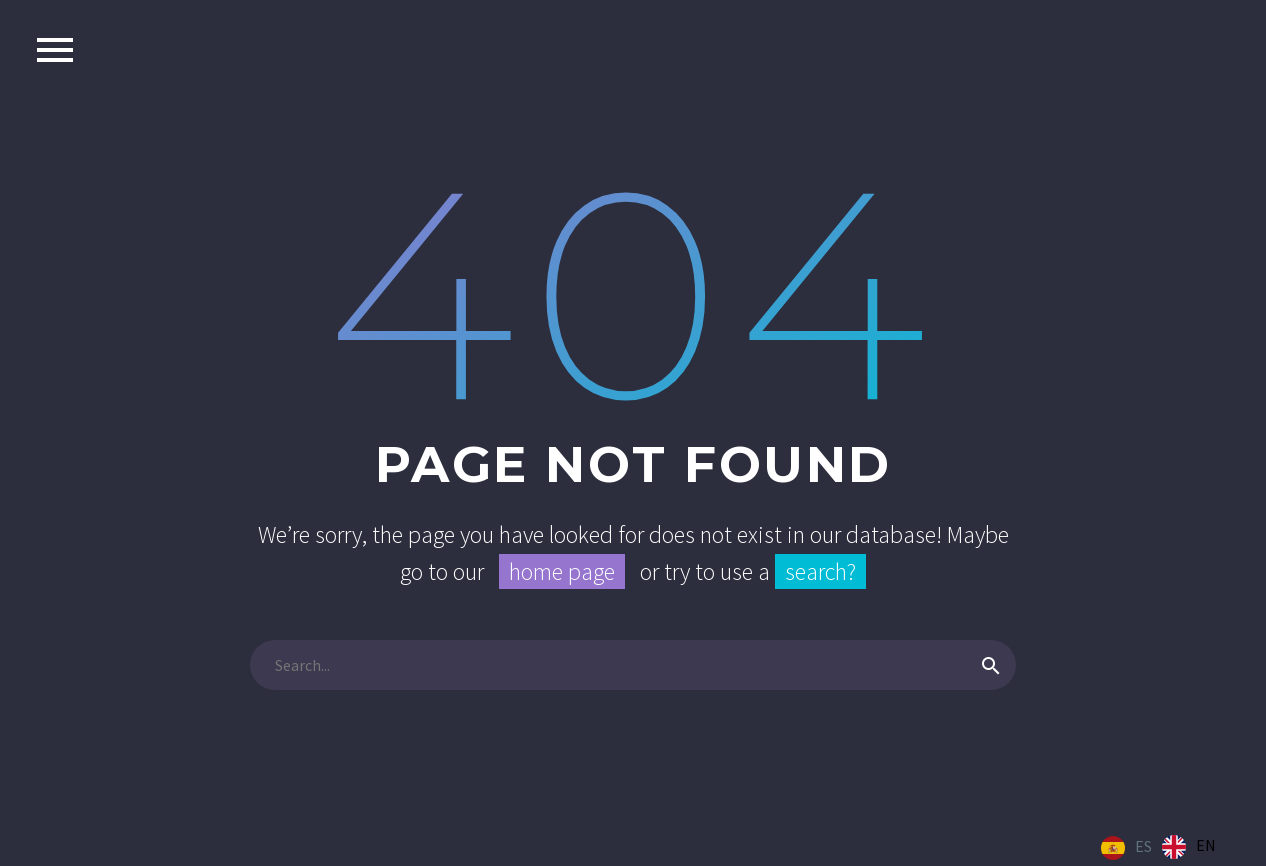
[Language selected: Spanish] (1163, 847)
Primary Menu (55, 50)
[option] (1189, 847)
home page (562, 571)
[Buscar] (633, 665)
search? (820, 571)
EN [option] (1206, 845)
